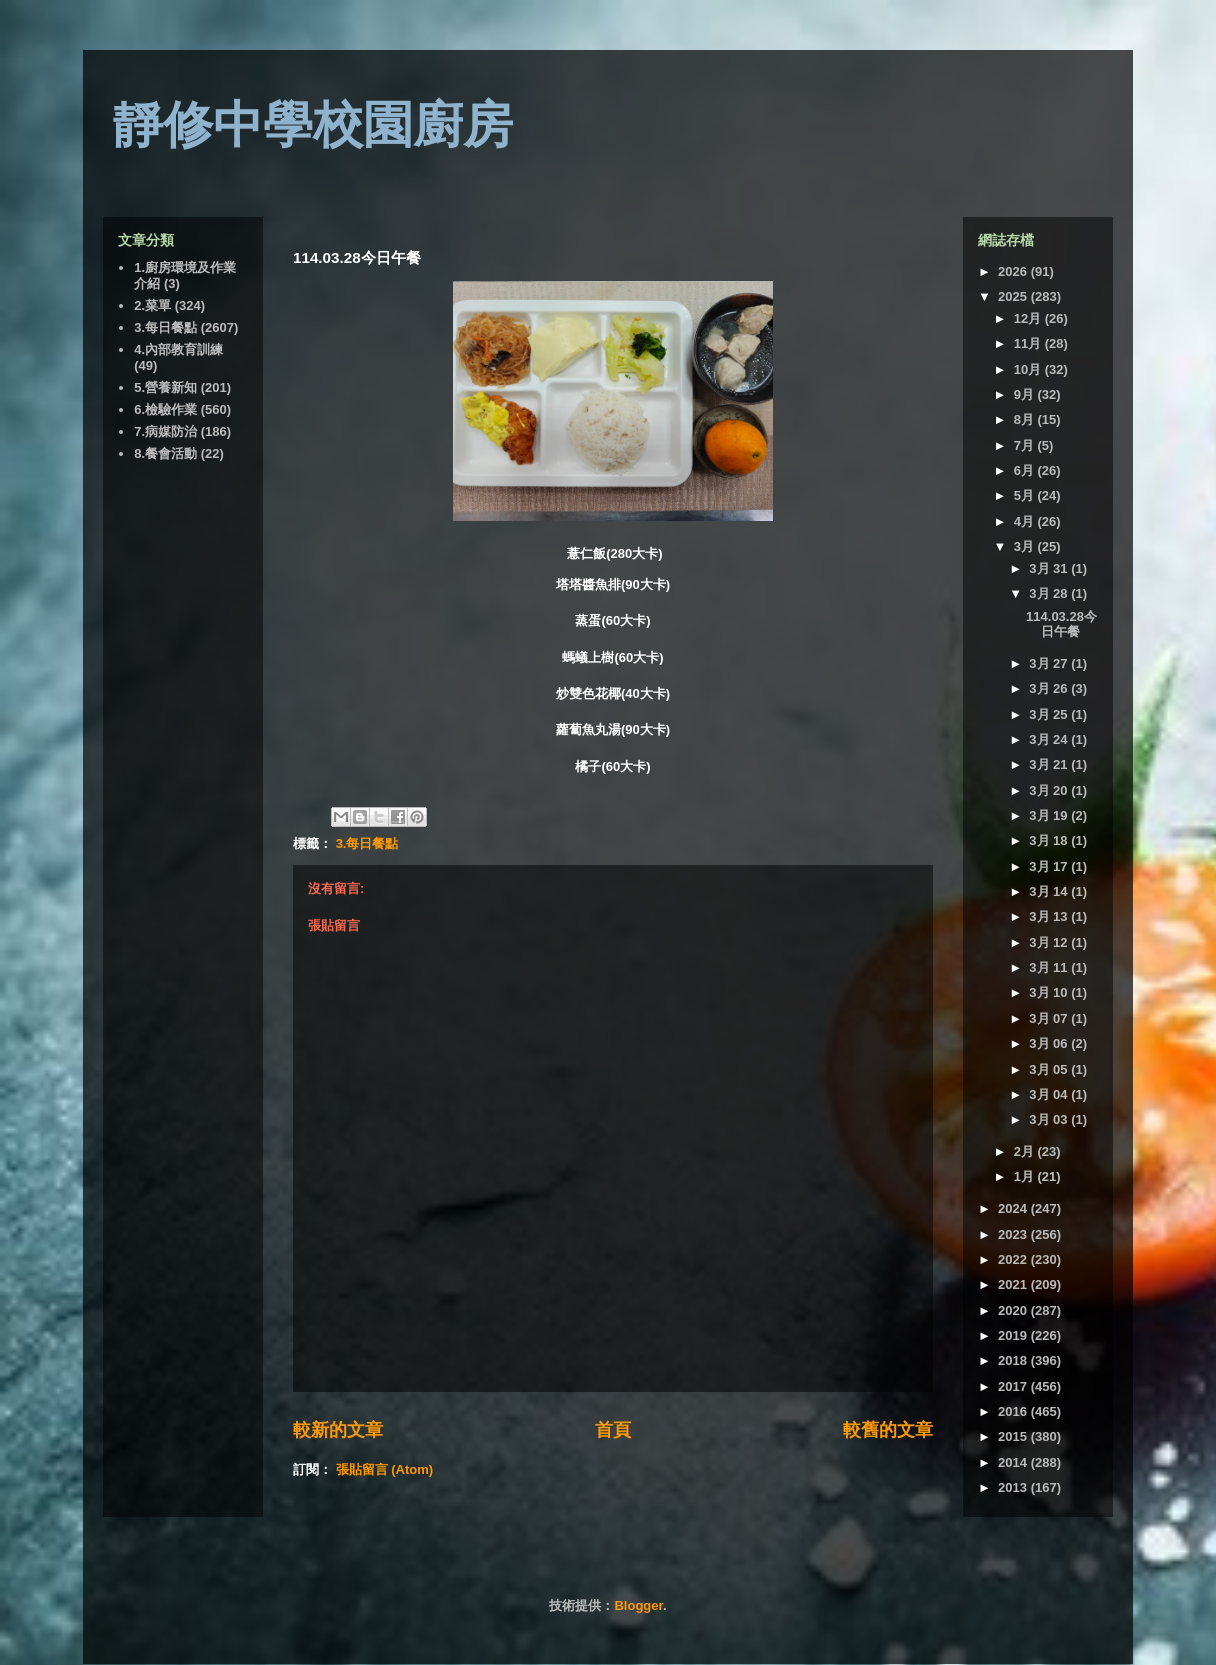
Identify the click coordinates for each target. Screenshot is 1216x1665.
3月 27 (1050, 663)
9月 (1026, 394)
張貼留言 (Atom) (385, 1469)
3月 (1026, 546)
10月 (1029, 369)
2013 (1014, 1487)
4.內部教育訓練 (178, 349)
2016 (1014, 1411)
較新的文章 (338, 1430)
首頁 (613, 1430)
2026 (1014, 271)
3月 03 (1050, 1119)
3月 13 (1050, 916)
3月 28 (1050, 593)
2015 (1014, 1436)
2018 (1014, 1360)
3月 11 (1050, 967)
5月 (1026, 495)
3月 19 (1050, 815)
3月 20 (1050, 790)
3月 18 (1050, 840)
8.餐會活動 (165, 453)
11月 (1029, 343)
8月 (1026, 419)
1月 (1026, 1176)
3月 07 (1050, 1018)
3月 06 (1050, 1043)
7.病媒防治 (165, 431)
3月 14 (1050, 891)
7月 (1026, 445)
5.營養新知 (165, 387)
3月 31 (1050, 568)
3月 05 (1050, 1069)
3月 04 (1050, 1094)
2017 (1014, 1386)
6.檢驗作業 (165, 409)
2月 (1026, 1151)
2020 (1014, 1310)
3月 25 (1050, 714)
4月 (1026, 521)
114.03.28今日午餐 (1061, 624)
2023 (1014, 1234)
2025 (1014, 296)
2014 (1014, 1462)
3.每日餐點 (367, 843)
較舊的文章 (888, 1430)
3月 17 (1050, 866)
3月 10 (1050, 992)
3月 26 (1050, 688)
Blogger (638, 1605)
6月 (1026, 470)
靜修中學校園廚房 (313, 125)
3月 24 (1050, 739)
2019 (1014, 1335)
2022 (1014, 1259)
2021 (1014, 1284)
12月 (1029, 318)
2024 (1014, 1208)
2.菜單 (152, 305)
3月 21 (1050, 764)
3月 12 (1050, 942)
